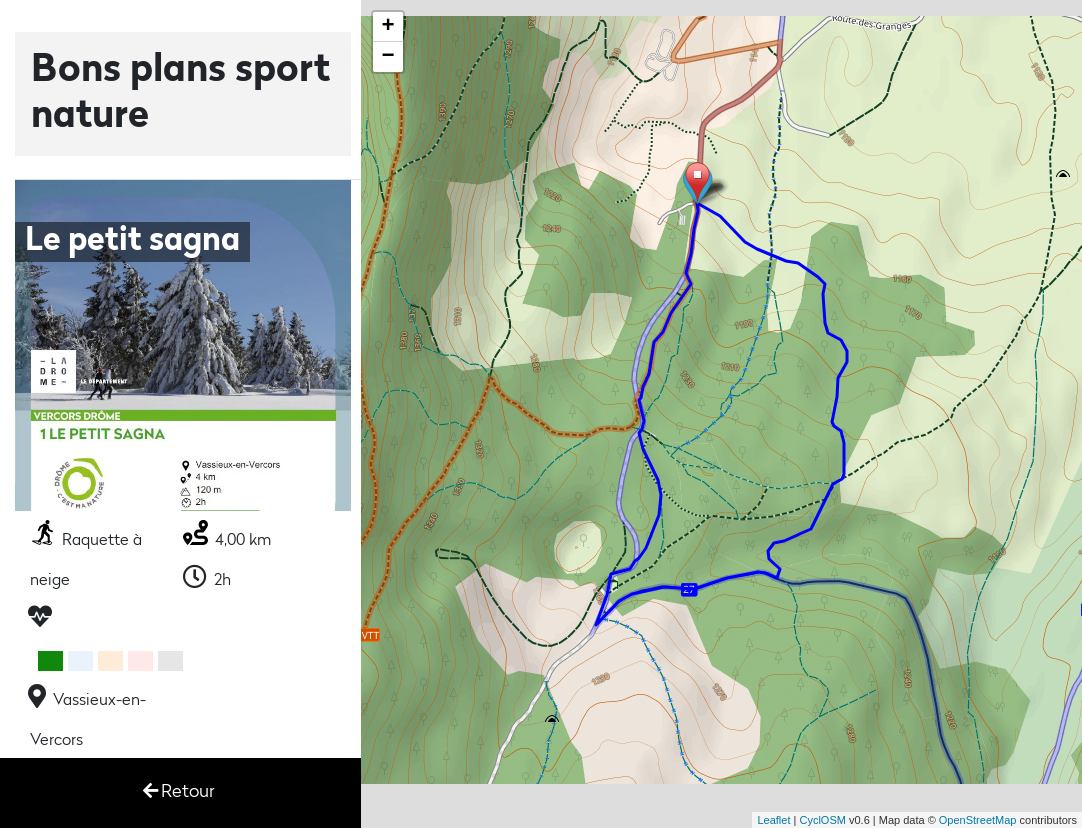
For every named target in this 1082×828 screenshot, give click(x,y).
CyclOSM (822, 820)
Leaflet (773, 820)
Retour (179, 791)
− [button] (388, 57)
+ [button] (388, 27)
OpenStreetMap (978, 820)
